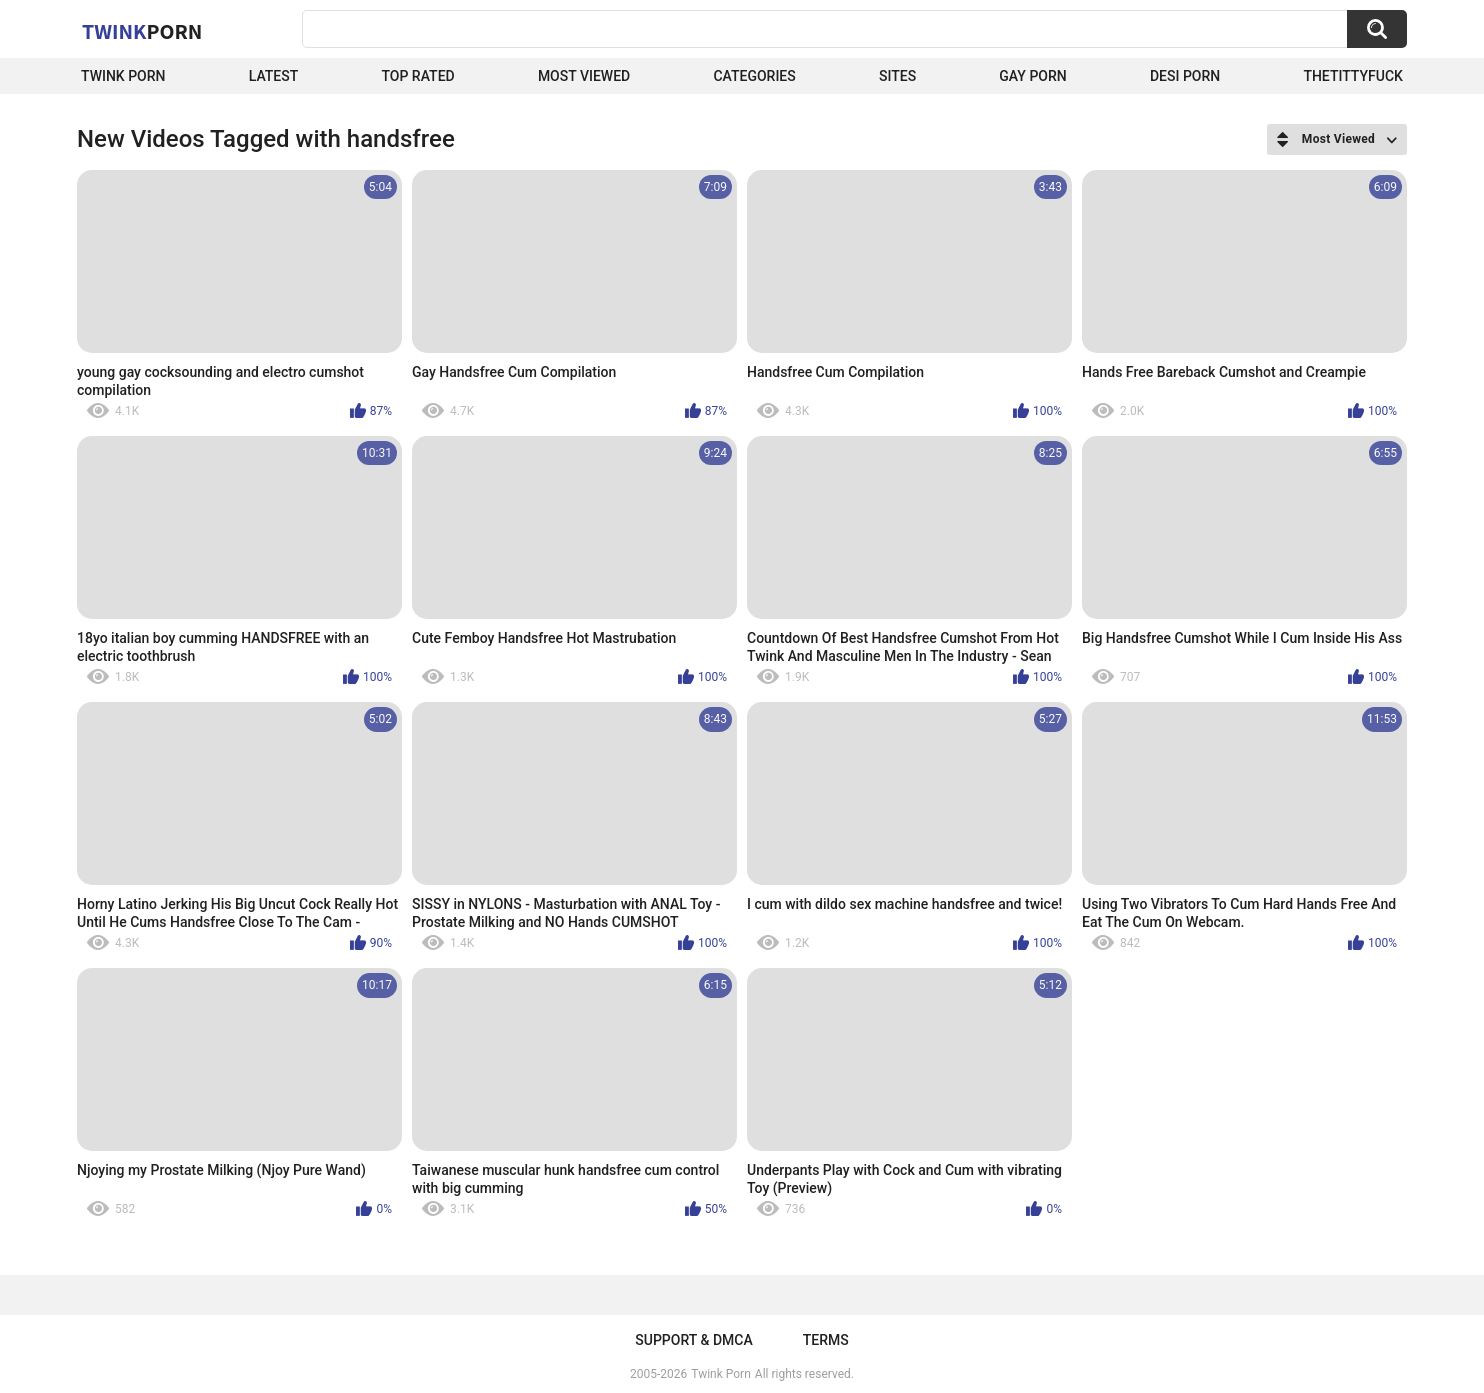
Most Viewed (584, 76)
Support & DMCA (693, 1340)
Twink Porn (123, 76)
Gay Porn (1032, 76)
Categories (754, 76)
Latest (274, 76)
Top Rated (417, 76)
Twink (142, 31)
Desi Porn (1185, 76)
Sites (897, 76)
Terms (826, 1340)
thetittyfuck (1353, 76)
